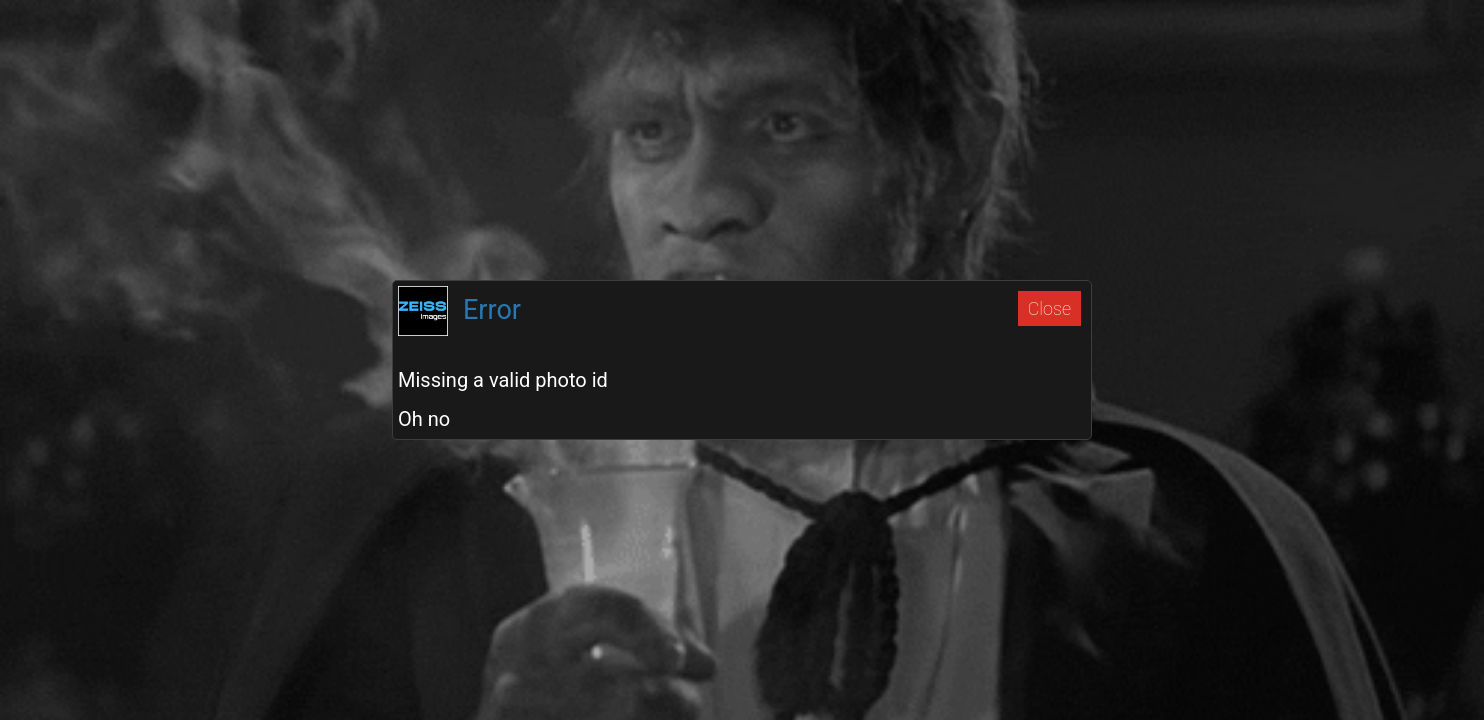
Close (1049, 308)
